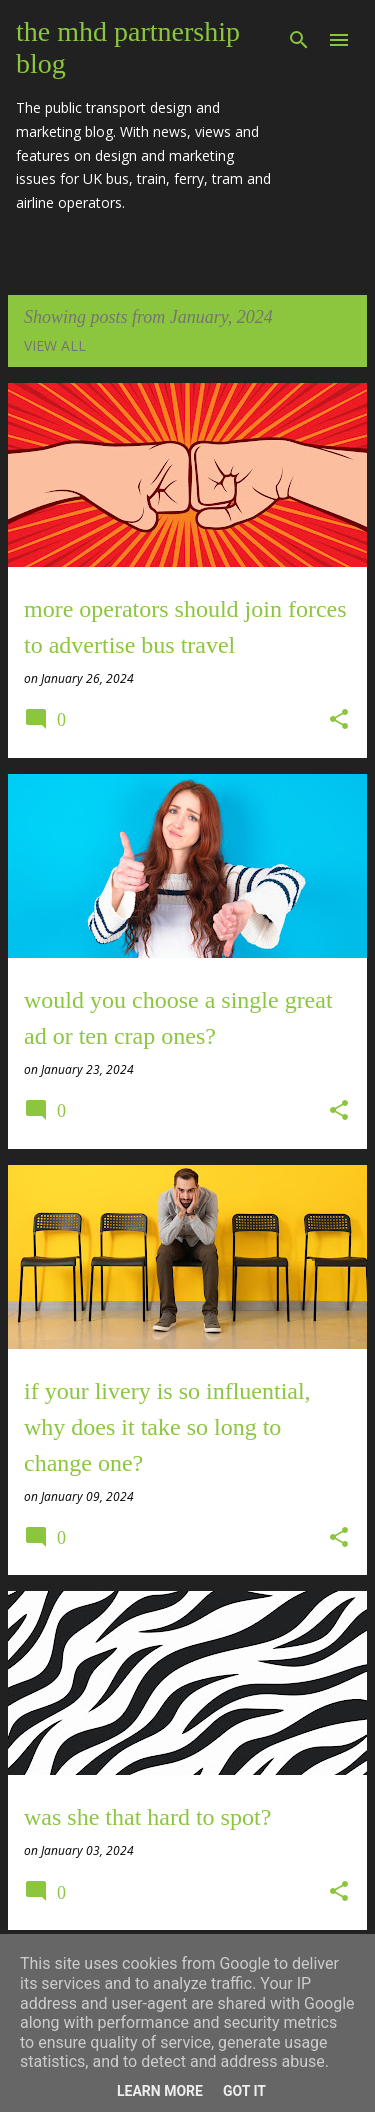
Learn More (160, 2091)
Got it (244, 2091)
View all (55, 345)
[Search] (299, 40)
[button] (339, 720)
